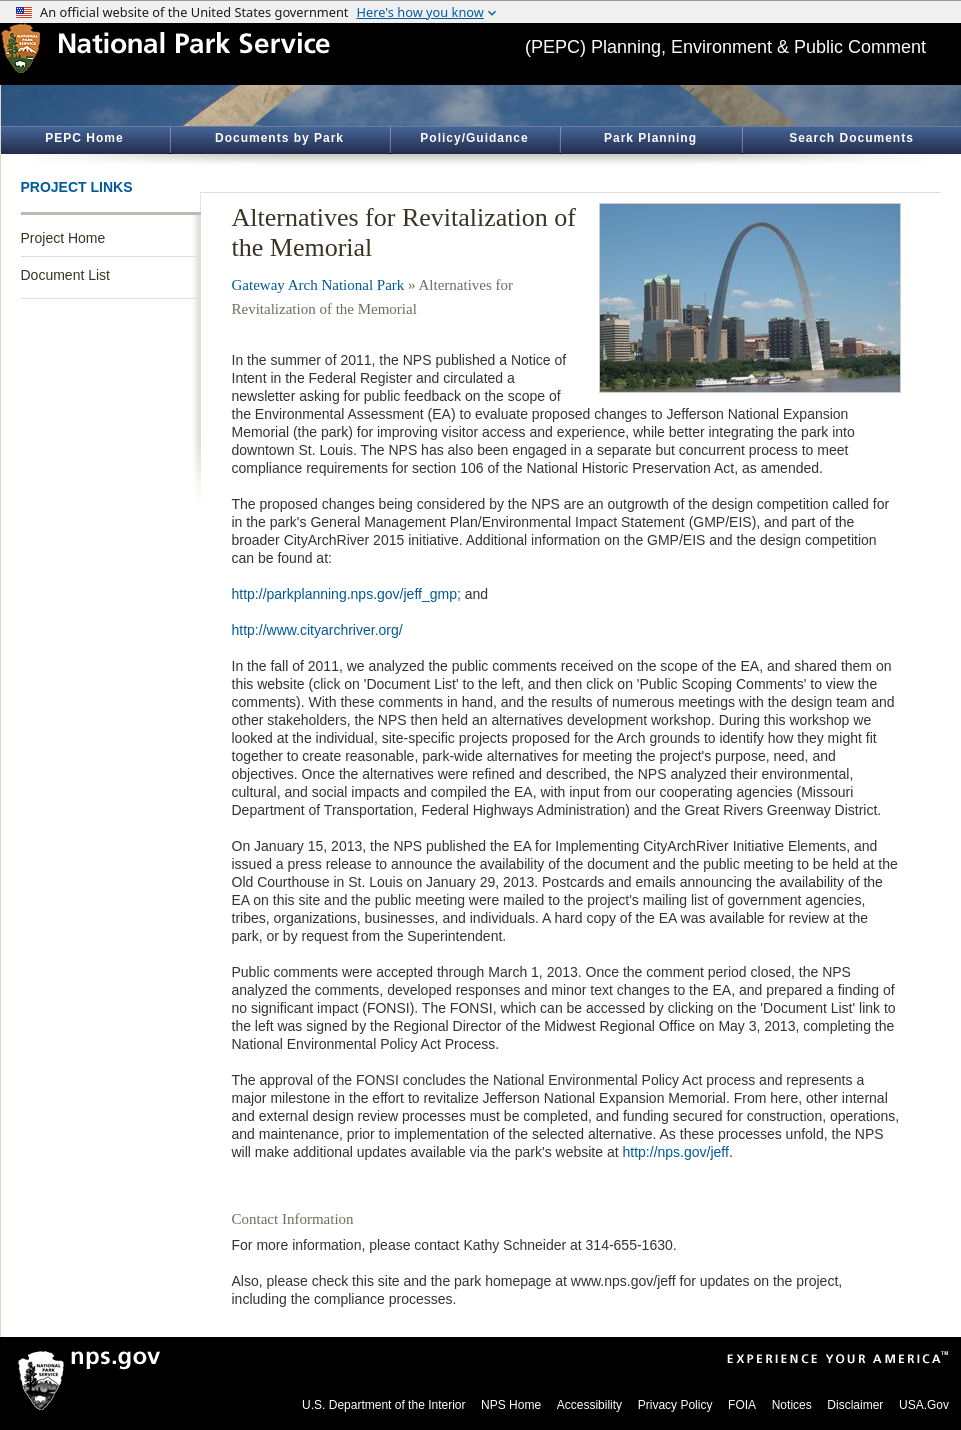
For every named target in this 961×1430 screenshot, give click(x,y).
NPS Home (511, 1405)
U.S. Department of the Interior (383, 1405)
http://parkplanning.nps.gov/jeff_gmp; (346, 594)
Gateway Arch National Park (318, 285)
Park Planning (650, 138)
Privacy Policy (675, 1405)
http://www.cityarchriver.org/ (317, 630)
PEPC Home (84, 138)
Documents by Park (279, 138)
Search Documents (851, 138)
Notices (792, 1405)
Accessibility (589, 1405)
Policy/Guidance (474, 138)
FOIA (742, 1405)
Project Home (63, 238)
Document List (65, 275)
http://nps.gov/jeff (676, 1152)
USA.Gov (924, 1405)
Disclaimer (855, 1405)
